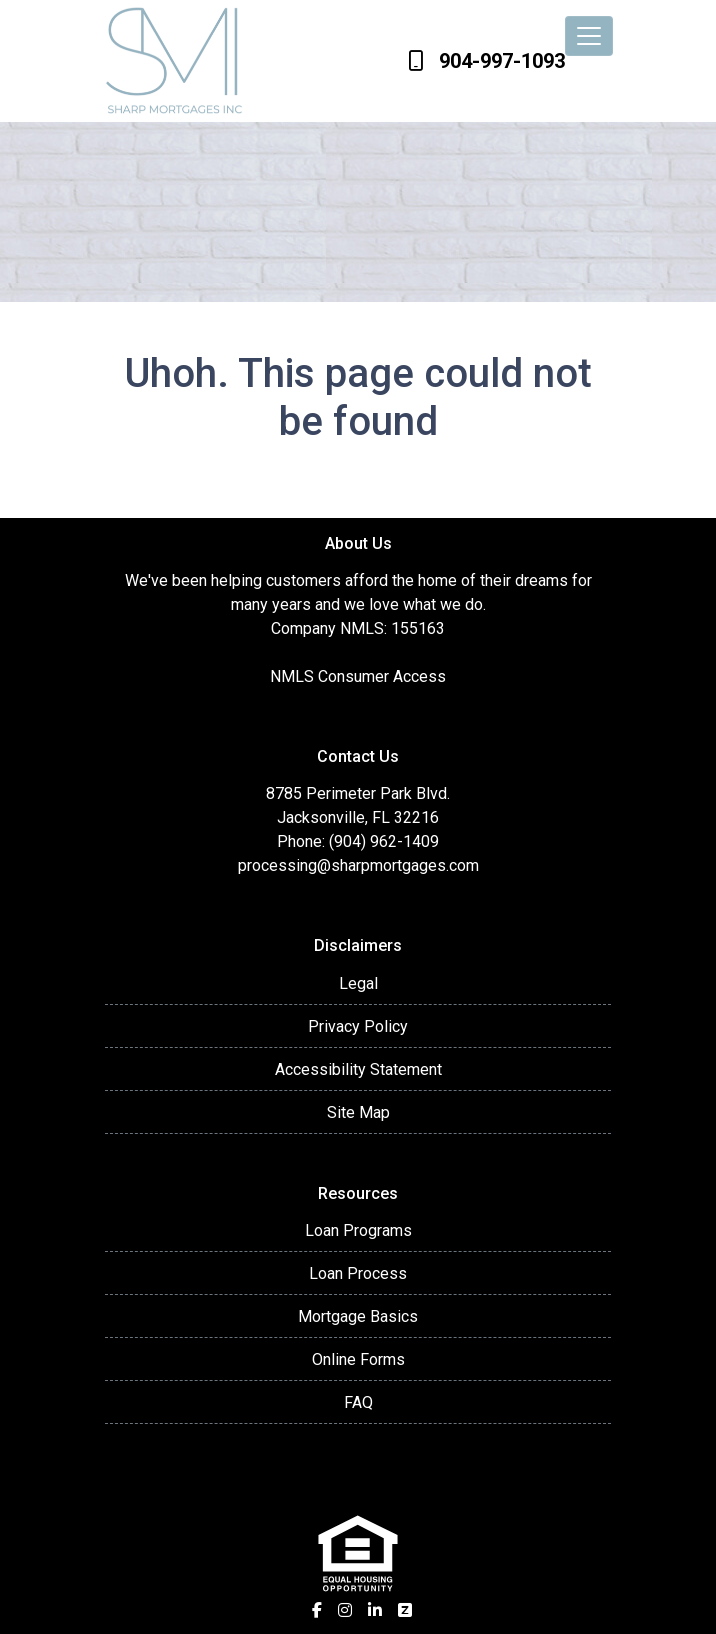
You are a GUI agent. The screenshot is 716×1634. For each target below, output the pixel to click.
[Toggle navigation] (589, 36)
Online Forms (358, 1359)
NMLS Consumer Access (358, 676)
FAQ (358, 1402)
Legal (358, 983)
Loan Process (358, 1273)
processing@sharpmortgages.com (358, 865)
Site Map (358, 1112)
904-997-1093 (486, 61)
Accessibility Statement (358, 1069)
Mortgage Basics (358, 1316)
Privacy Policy (358, 1026)
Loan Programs (358, 1230)
